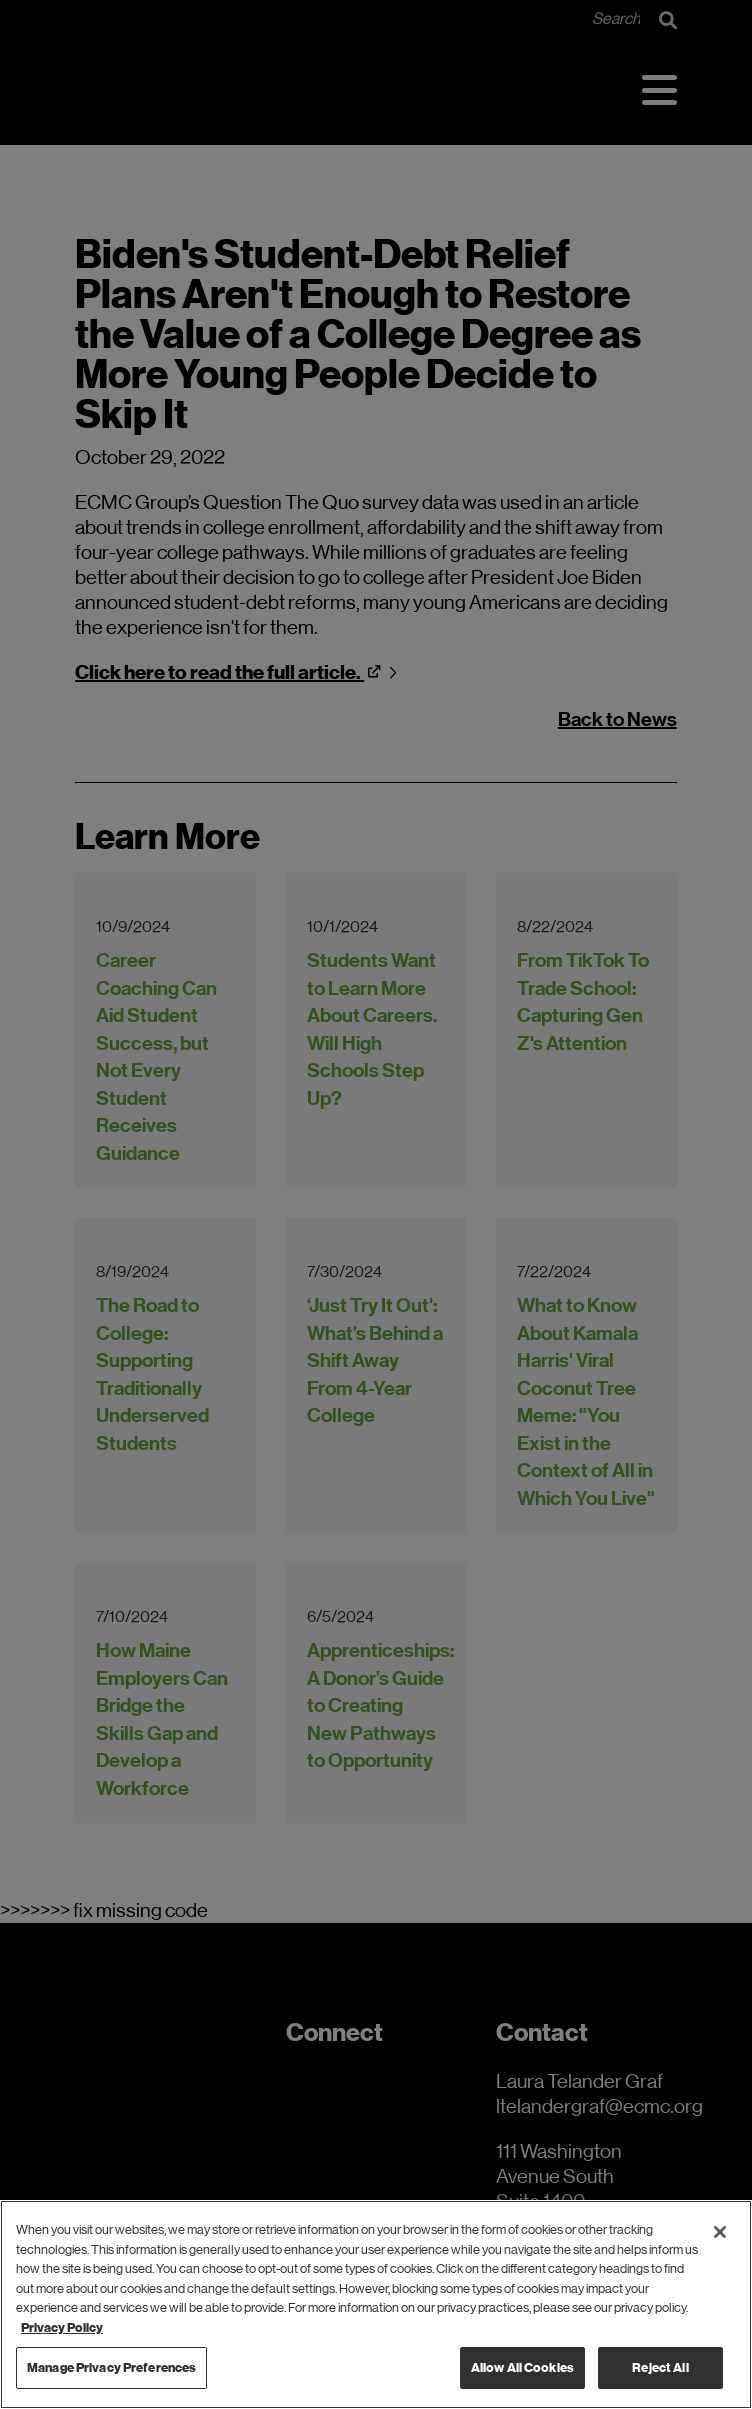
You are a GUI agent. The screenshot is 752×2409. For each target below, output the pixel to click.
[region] (376, 2304)
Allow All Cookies (522, 2367)
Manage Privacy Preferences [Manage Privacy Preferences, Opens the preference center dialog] (111, 2367)
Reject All (660, 2367)
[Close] (720, 2232)
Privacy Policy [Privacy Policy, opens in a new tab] (62, 2327)
